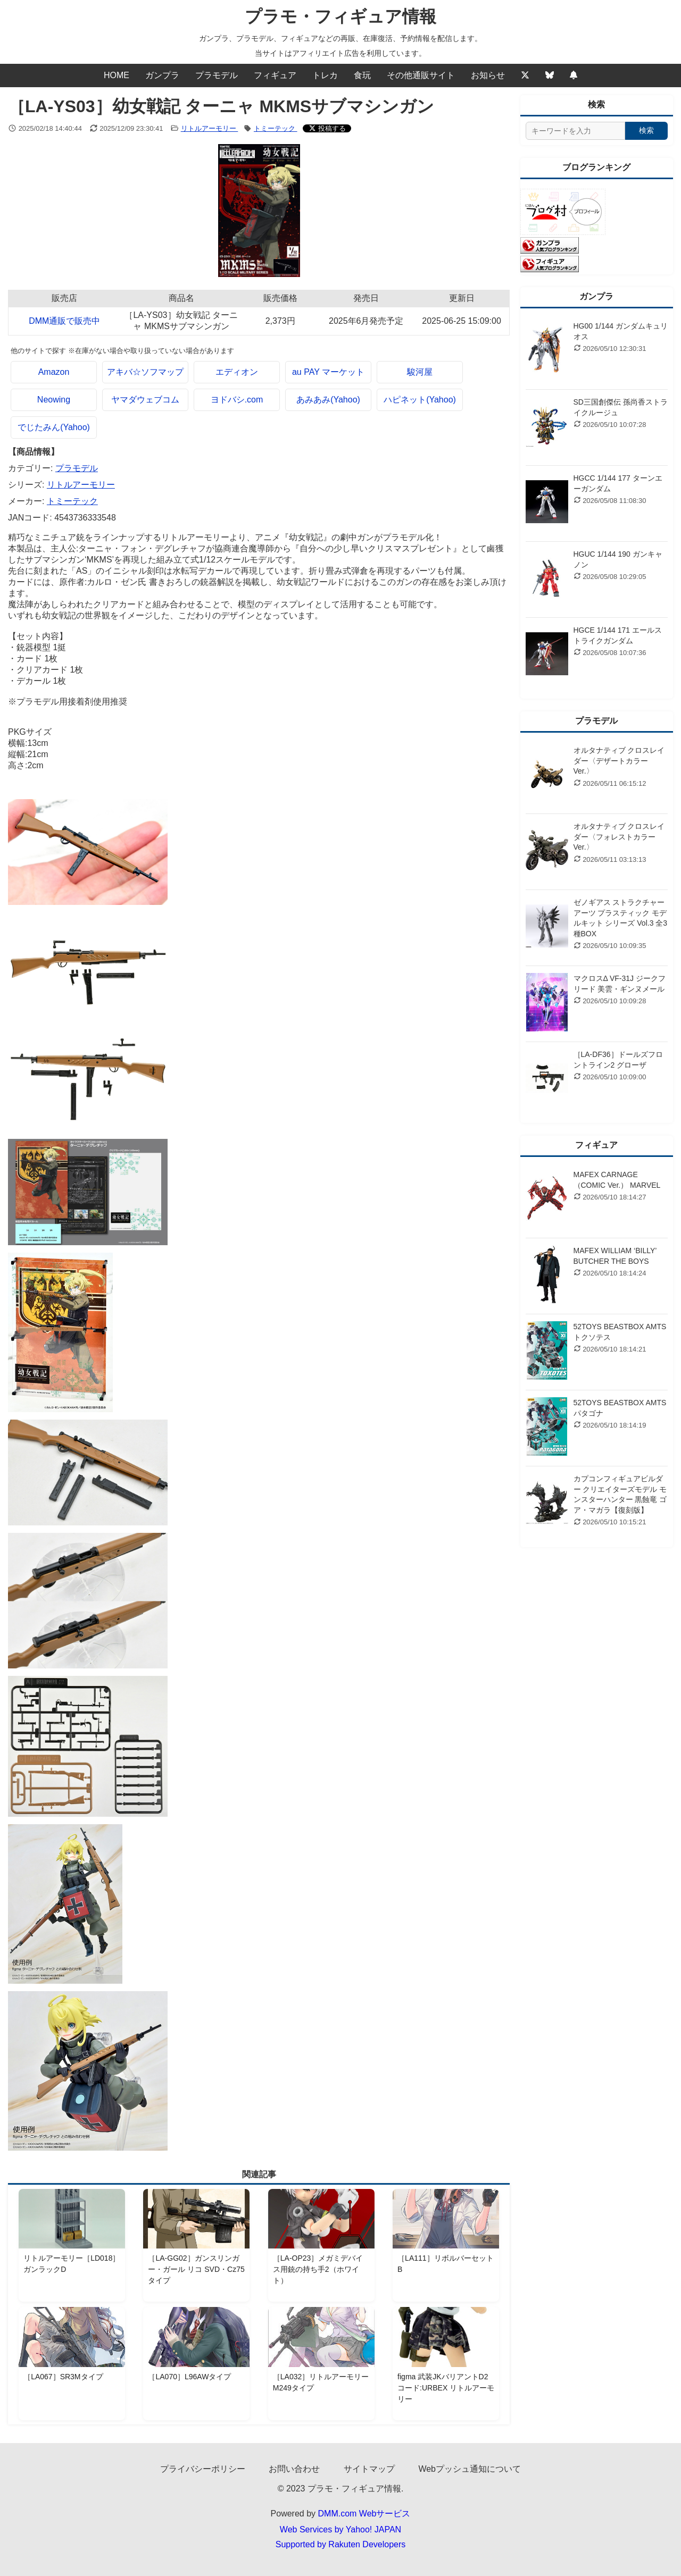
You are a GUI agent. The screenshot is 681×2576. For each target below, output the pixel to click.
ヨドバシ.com (237, 399)
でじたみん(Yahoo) (54, 427)
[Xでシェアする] (327, 128)
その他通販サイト (421, 75)
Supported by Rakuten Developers (341, 2544)
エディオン (236, 371)
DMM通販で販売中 (64, 320)
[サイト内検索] (576, 131)
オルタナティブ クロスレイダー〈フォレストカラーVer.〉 (619, 836)
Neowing (53, 399)
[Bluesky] (549, 75)
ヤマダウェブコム (145, 399)
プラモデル (216, 75)
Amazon (54, 371)
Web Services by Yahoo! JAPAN (340, 2529)
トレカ (325, 75)
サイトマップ (369, 2468)
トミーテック (275, 128)
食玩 (362, 75)
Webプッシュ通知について (469, 2468)
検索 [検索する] (646, 130)
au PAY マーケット (328, 371)
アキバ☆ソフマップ (145, 371)
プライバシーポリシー (202, 2468)
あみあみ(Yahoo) (328, 399)
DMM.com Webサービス (364, 2513)
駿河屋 (420, 371)
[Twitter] (525, 75)
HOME (116, 75)
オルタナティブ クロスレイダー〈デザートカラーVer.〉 (619, 760)
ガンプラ (162, 75)
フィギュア (275, 75)
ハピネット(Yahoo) (420, 399)
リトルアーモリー (209, 128)
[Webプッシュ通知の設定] (573, 75)
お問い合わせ (294, 2468)
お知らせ (488, 75)
